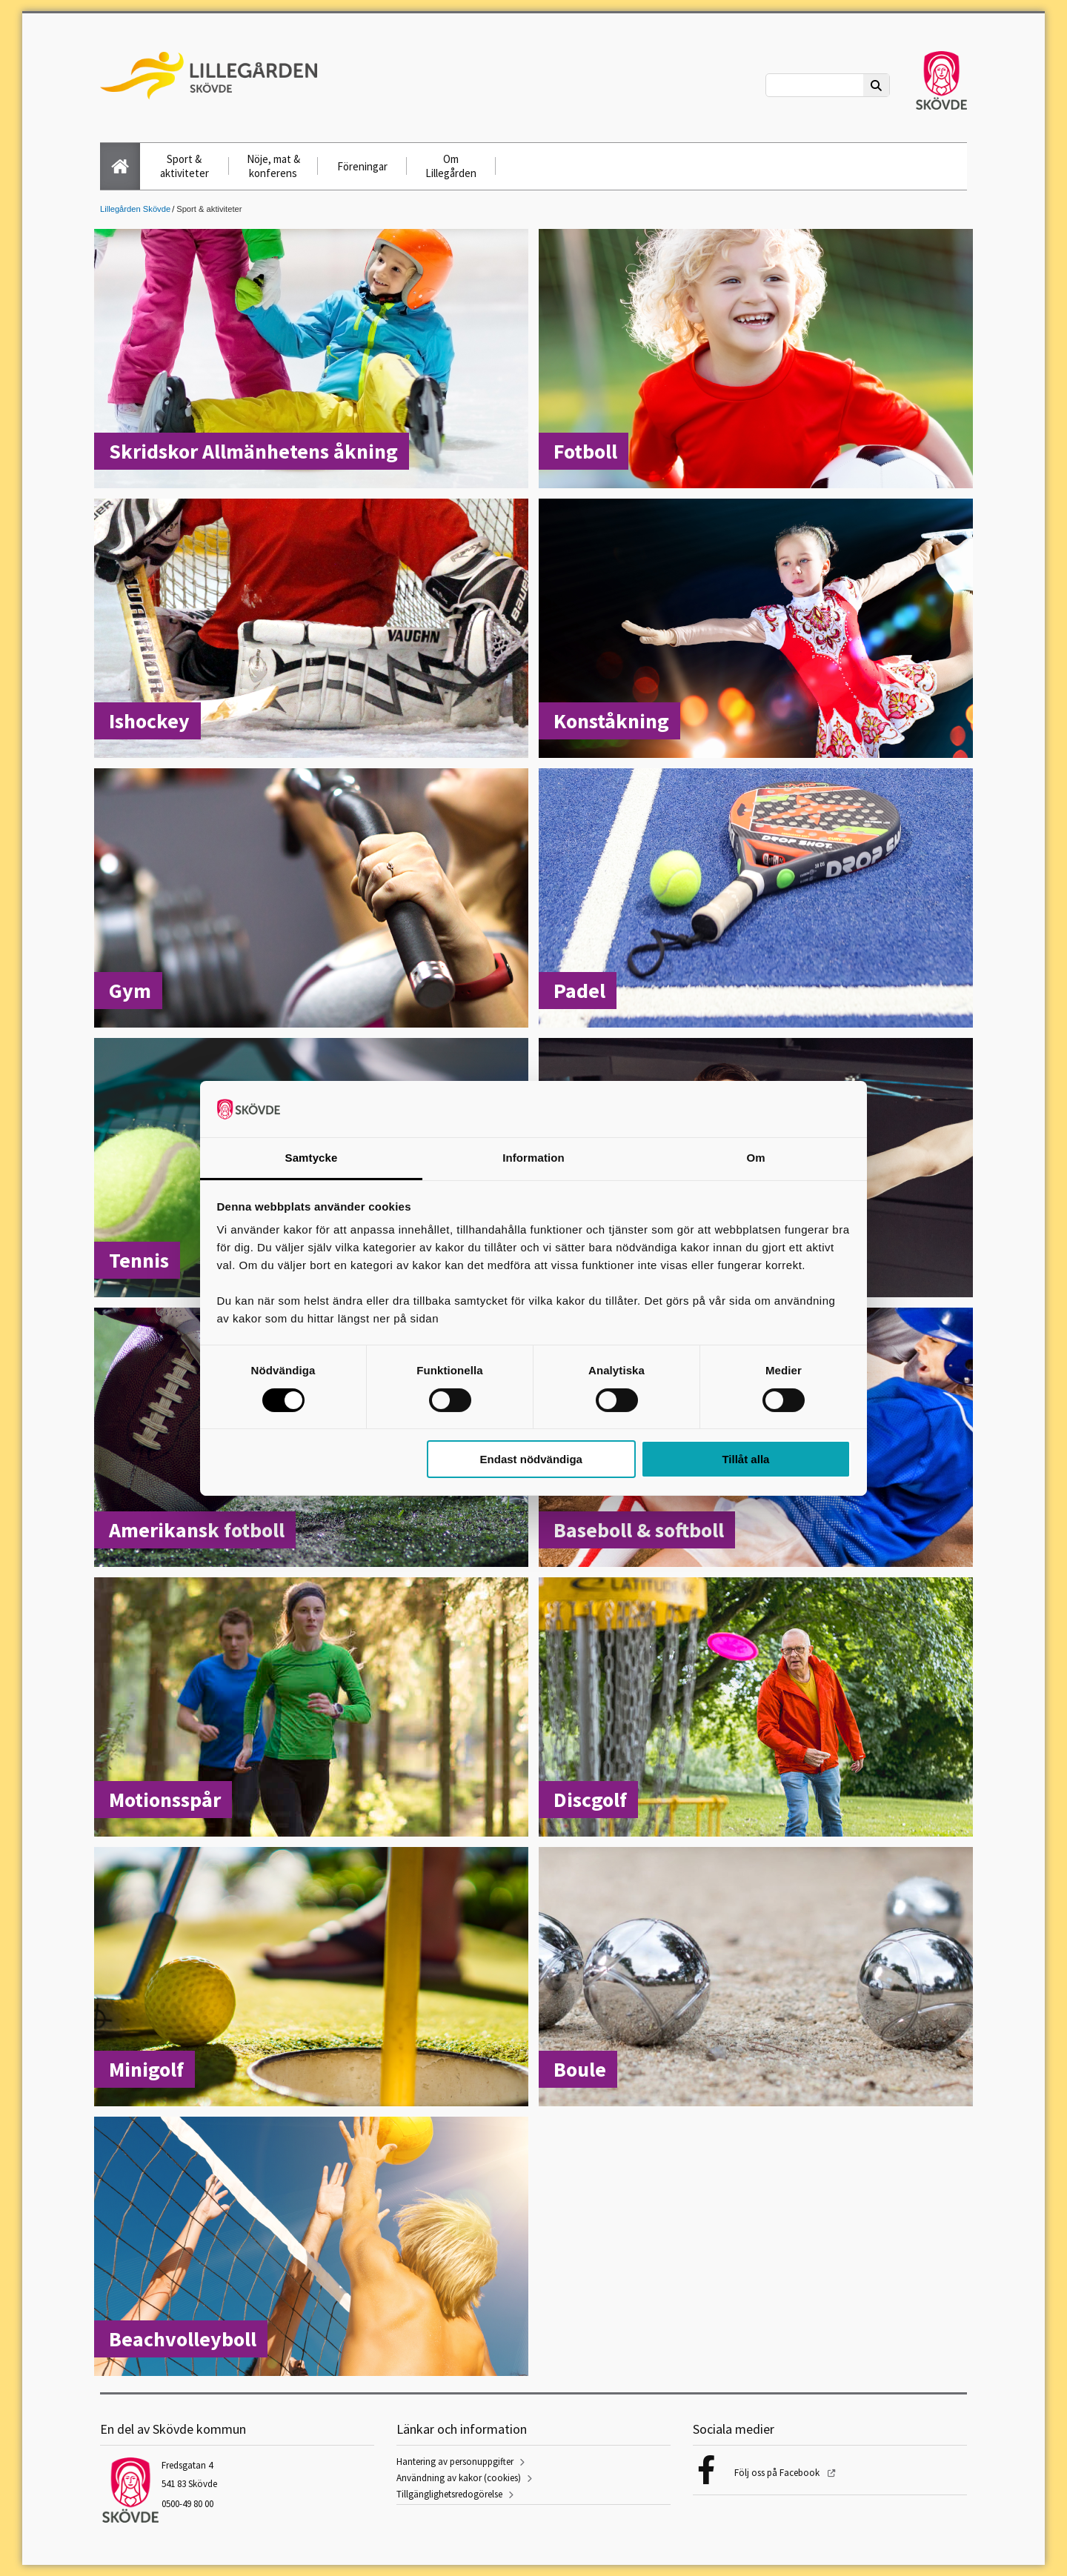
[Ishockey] (311, 630)
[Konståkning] (756, 630)
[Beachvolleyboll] (311, 2248)
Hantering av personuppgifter (454, 2461)
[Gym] (311, 899)
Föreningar (362, 166)
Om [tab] (755, 1157)
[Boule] (756, 1978)
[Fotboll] (756, 360)
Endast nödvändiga (531, 1459)
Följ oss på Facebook (778, 2472)
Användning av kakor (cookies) (458, 2478)
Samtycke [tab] (311, 1157)
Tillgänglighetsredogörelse (449, 2494)
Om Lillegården (450, 166)
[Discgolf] (756, 1708)
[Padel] (756, 899)
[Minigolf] (311, 1978)
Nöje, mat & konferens (273, 166)
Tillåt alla (745, 1459)
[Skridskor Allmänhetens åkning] (311, 360)
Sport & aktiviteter (184, 166)
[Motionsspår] (311, 1708)
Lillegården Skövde (135, 208)
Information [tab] (533, 1157)
